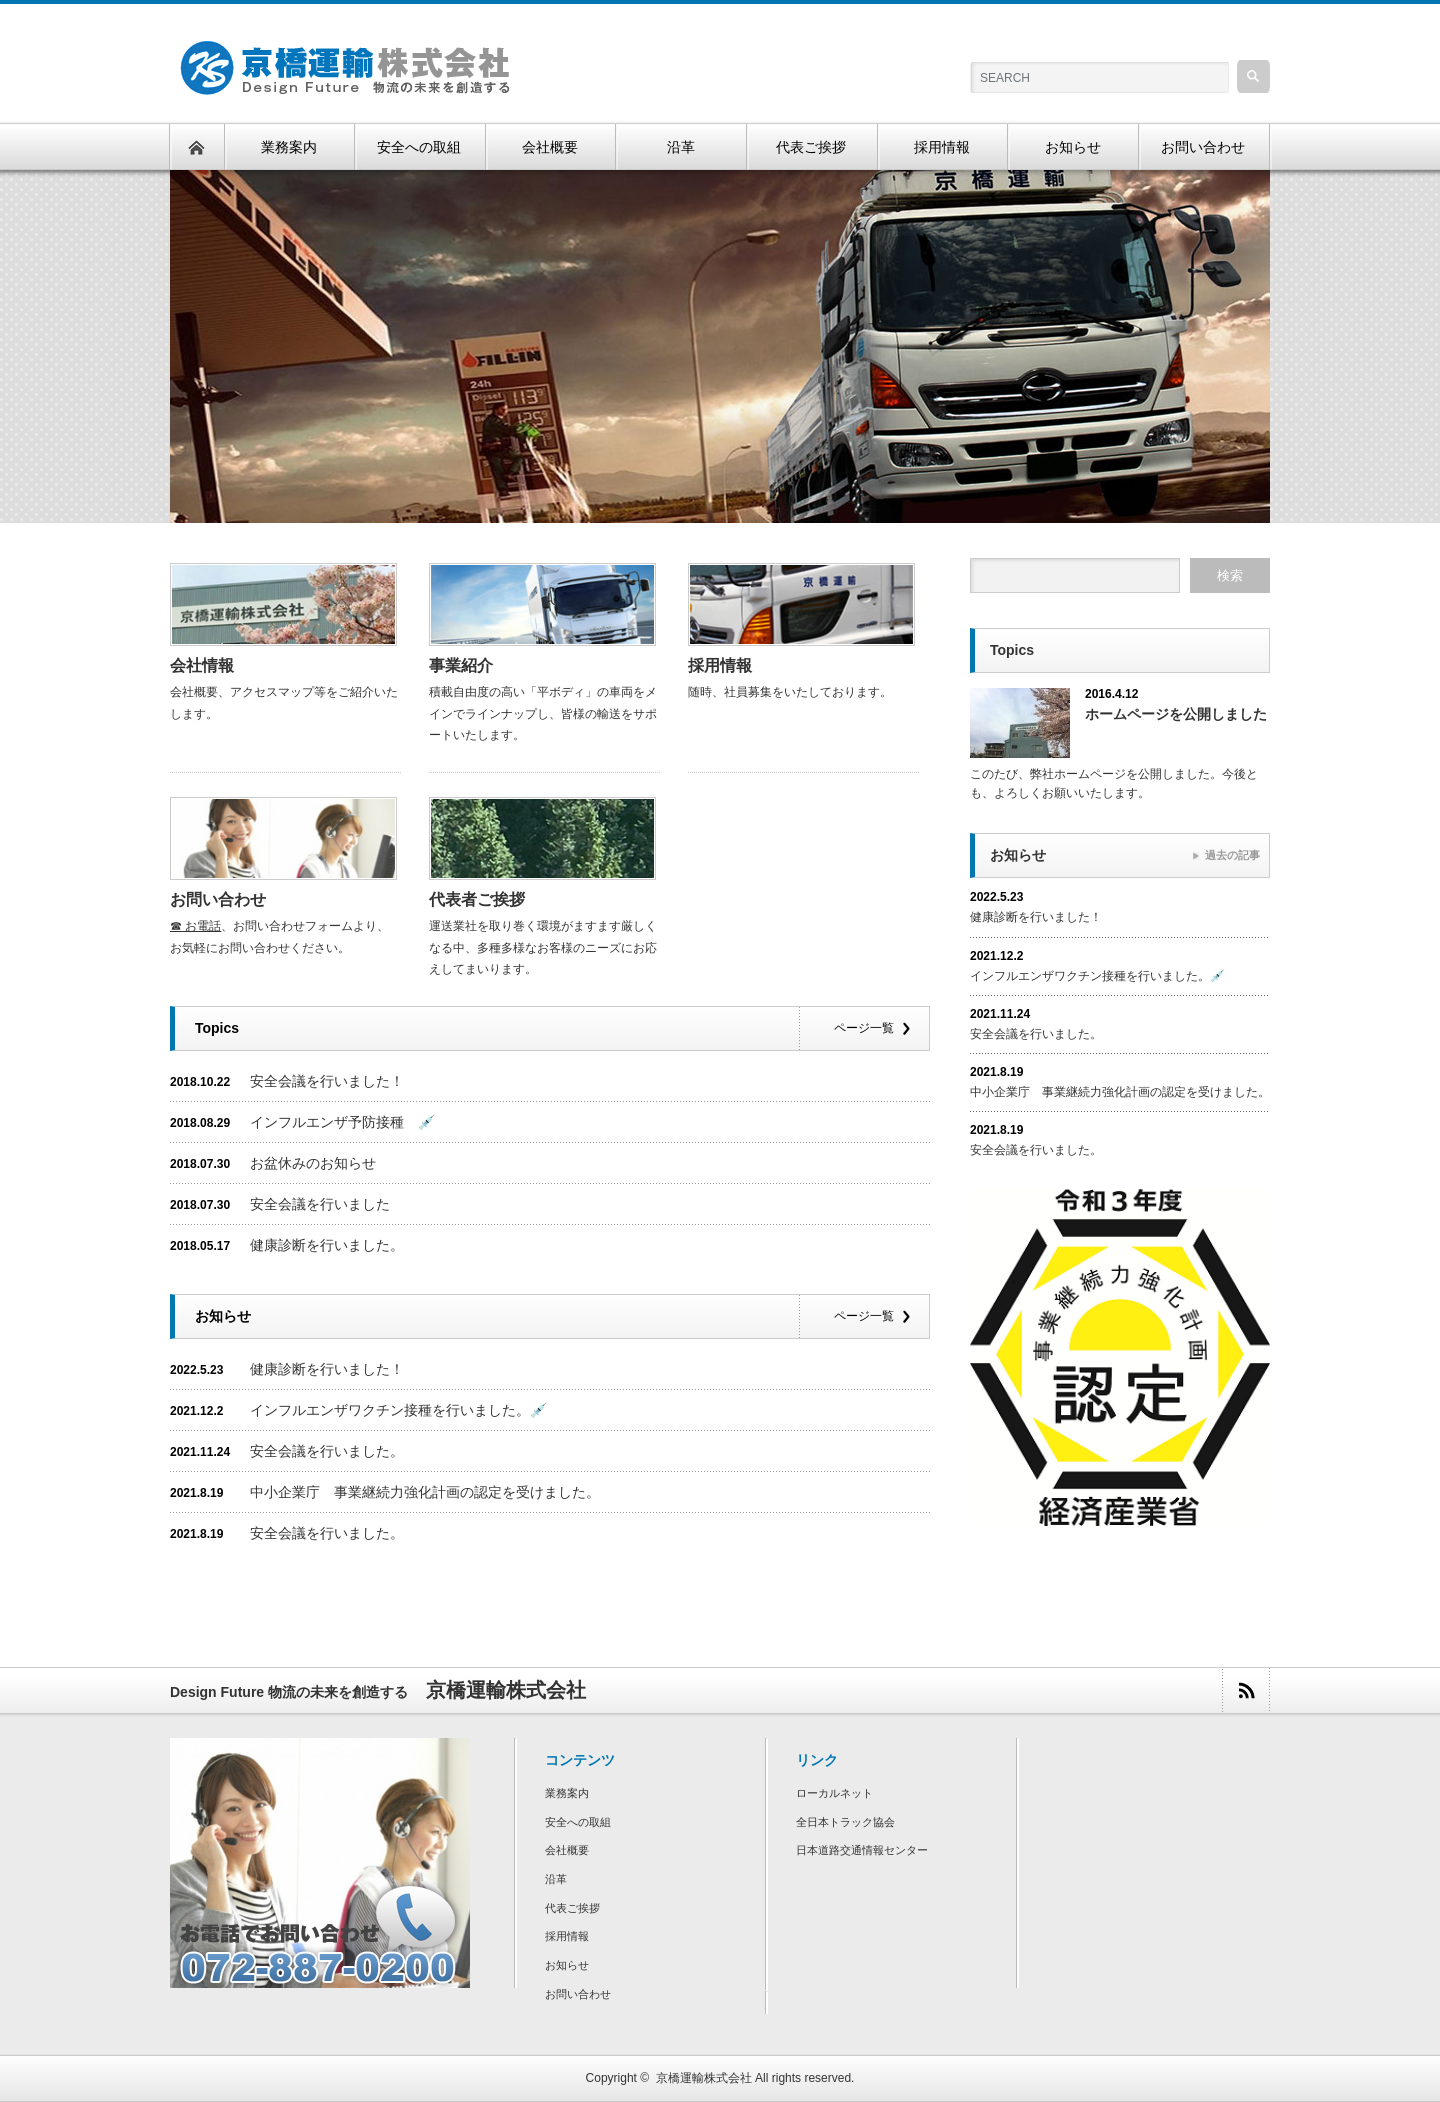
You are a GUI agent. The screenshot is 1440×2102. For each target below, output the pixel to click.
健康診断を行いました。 (327, 1245)
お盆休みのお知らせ (313, 1163)
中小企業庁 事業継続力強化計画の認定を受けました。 (425, 1492)
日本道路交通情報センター (862, 1850)
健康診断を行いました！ (327, 1369)
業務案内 (567, 1793)
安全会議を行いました (320, 1204)
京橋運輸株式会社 (704, 2078)
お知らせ (567, 1965)
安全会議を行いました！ (327, 1081)
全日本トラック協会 (845, 1822)
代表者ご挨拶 (477, 899)
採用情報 (720, 665)
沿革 (556, 1879)
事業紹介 (461, 665)
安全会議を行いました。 (327, 1451)
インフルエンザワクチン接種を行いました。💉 (398, 1410)
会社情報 (202, 665)
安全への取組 (578, 1822)
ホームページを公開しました (1176, 714)
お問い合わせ (218, 899)
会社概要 (567, 1850)
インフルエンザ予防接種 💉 (342, 1122)
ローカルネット (834, 1793)
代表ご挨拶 (572, 1908)
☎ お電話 (195, 926)
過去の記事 (1232, 855)
